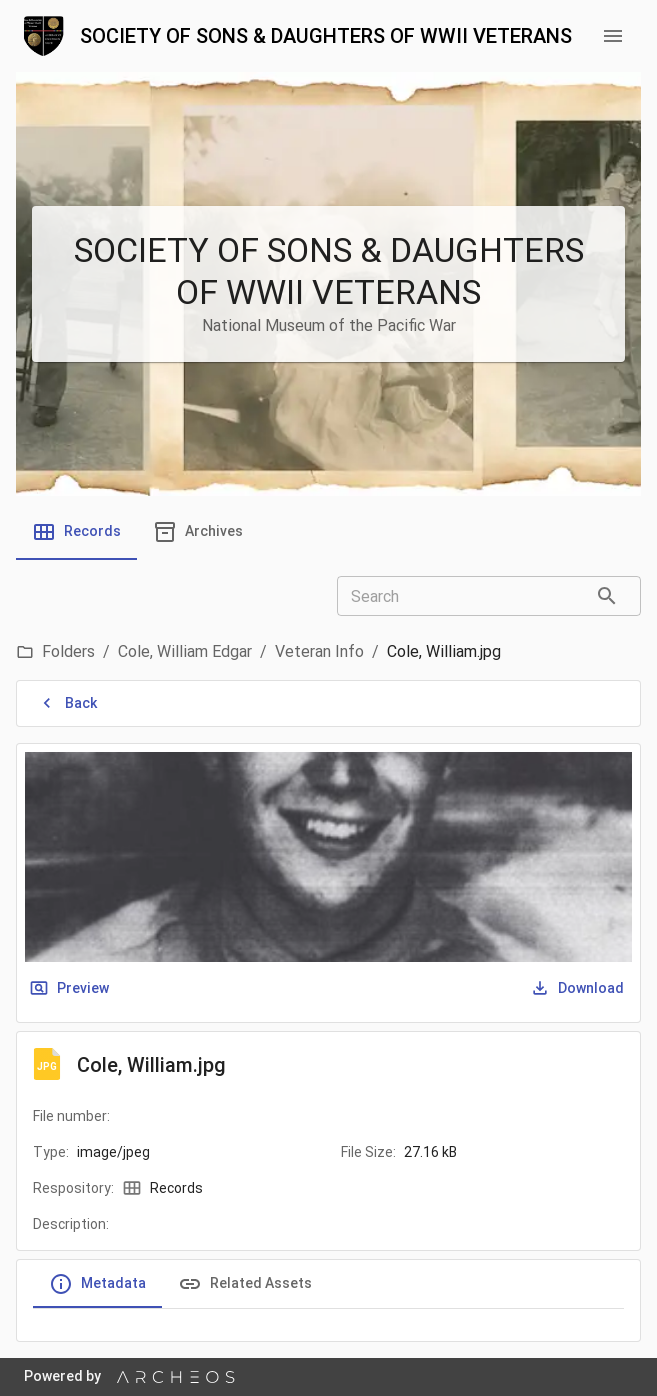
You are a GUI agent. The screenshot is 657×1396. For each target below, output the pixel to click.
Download (579, 988)
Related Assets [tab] (245, 1284)
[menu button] (613, 36)
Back (69, 703)
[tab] (76, 532)
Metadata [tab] (97, 1284)
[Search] (607, 596)
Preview (71, 988)
